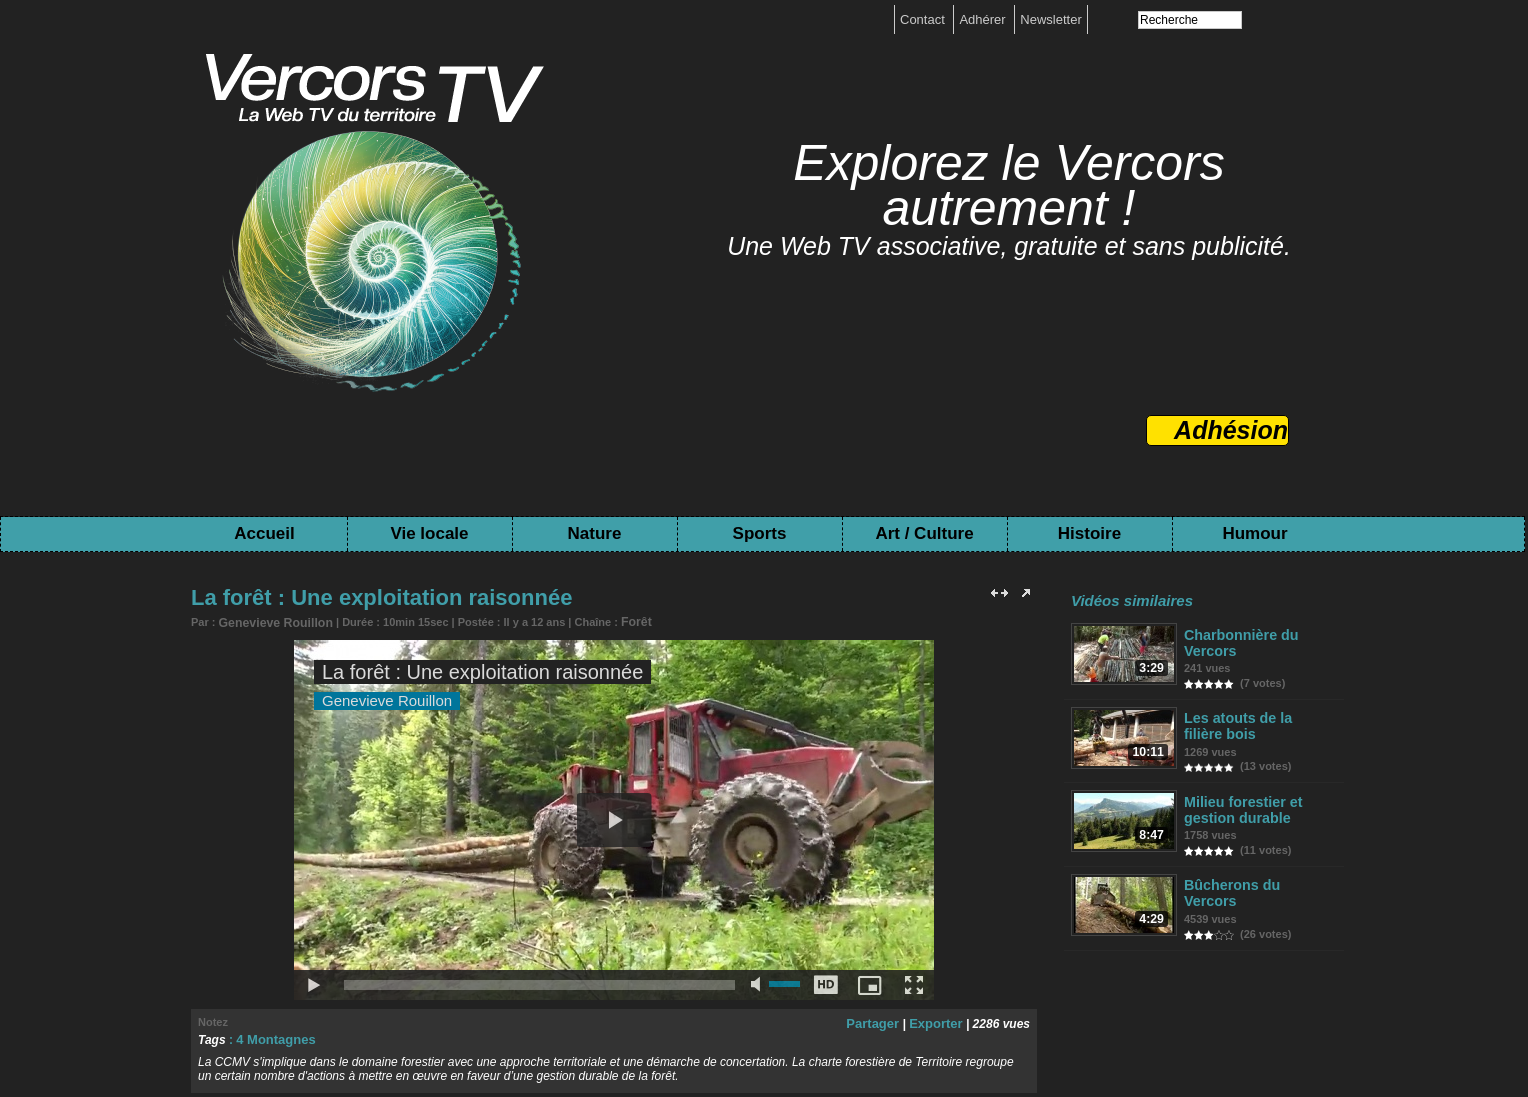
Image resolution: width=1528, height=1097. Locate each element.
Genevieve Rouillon (270, 622)
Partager (879, 1021)
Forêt (623, 621)
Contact (924, 19)
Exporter (937, 1021)
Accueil (264, 533)
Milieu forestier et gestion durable (1240, 805)
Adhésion (1231, 430)
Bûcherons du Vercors (1255, 878)
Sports (760, 533)
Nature (595, 533)
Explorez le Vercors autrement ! (1009, 185)
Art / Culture (924, 533)
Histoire (1089, 533)
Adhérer (984, 19)
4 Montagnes (272, 1037)
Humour (1254, 533)
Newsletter (1050, 19)
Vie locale (429, 533)
